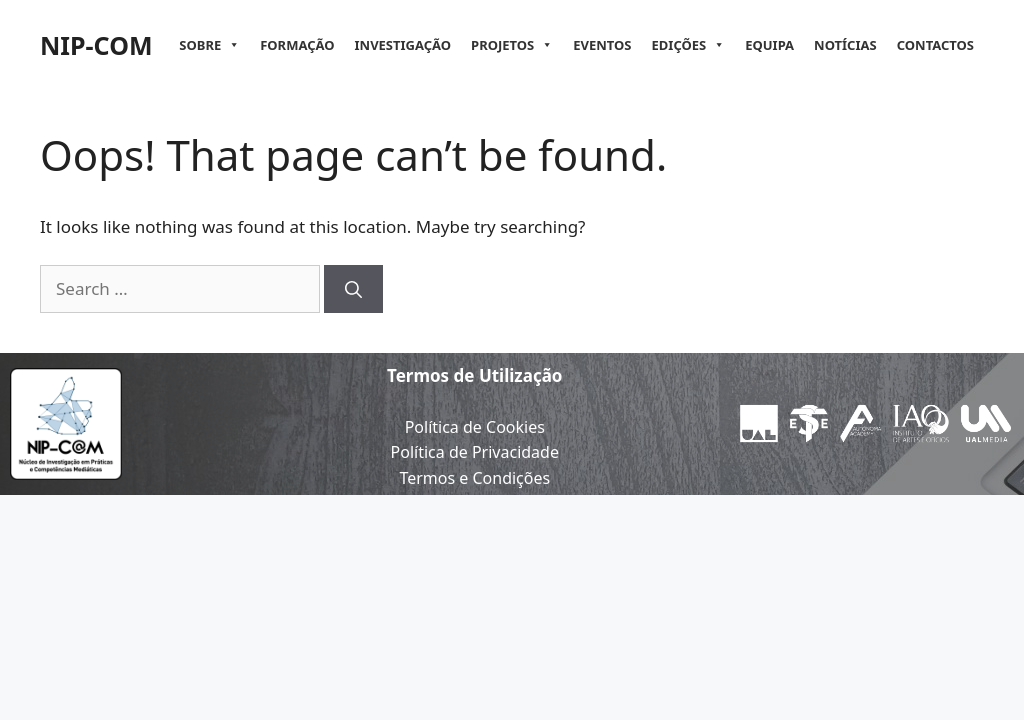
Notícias (845, 45)
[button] (230, 45)
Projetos (512, 45)
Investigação (403, 45)
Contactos (935, 45)
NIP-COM (96, 45)
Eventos (602, 45)
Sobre (209, 45)
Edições (689, 45)
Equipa (769, 45)
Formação (297, 45)
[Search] (353, 289)
